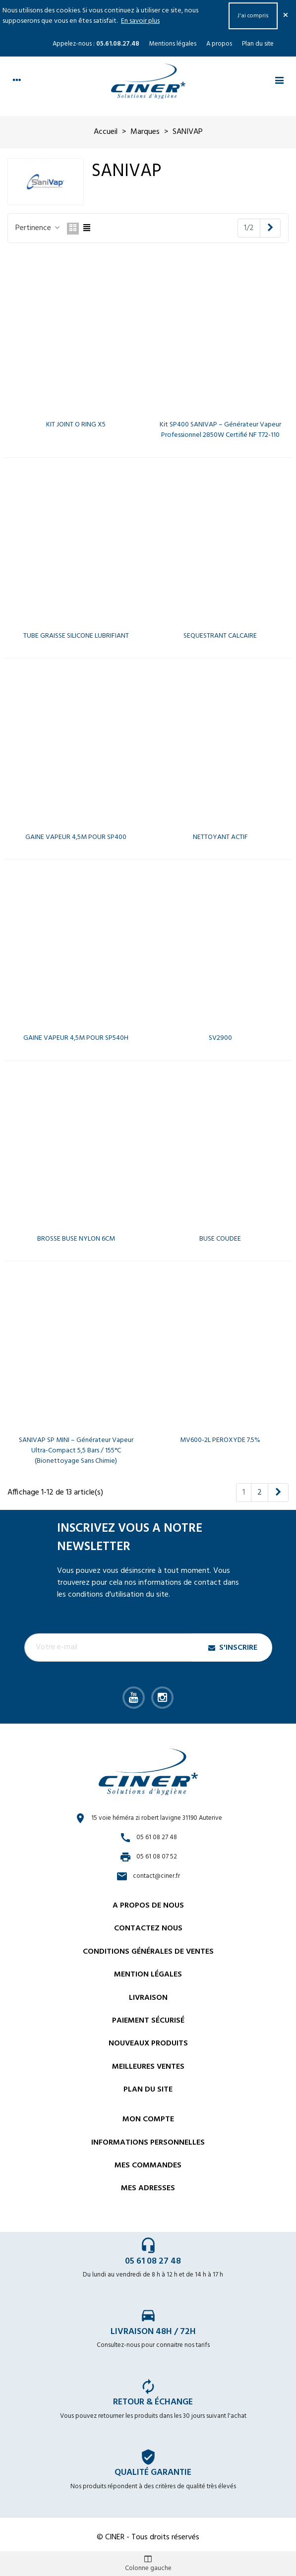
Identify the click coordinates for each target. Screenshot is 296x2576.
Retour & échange (153, 2402)
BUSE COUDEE (220, 1239)
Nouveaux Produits (148, 2043)
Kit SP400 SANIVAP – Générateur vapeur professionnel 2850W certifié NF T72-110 (220, 429)
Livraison (148, 1997)
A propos (219, 44)
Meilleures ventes (148, 2066)
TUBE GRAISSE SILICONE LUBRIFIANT (76, 636)
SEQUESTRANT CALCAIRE (220, 636)
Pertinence (38, 228)
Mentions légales (172, 44)
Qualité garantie (153, 2472)
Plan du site (258, 44)
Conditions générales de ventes (148, 1951)
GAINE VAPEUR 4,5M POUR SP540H (75, 1038)
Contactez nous (148, 1928)
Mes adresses (148, 2188)
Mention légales (148, 1974)
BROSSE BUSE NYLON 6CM (76, 1239)
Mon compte (148, 2119)
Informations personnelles (148, 2142)
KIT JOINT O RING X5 (76, 424)
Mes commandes (148, 2165)
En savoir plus (140, 21)
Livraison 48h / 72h (153, 2332)
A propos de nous (148, 1905)
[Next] (270, 228)
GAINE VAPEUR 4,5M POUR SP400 (75, 837)
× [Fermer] (286, 16)
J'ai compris (253, 16)
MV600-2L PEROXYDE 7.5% (220, 1440)
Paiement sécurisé (148, 2020)
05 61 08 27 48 (153, 2261)
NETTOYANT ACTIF (220, 837)
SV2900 (220, 1038)
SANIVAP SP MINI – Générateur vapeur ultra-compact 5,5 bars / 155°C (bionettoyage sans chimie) (76, 1450)
